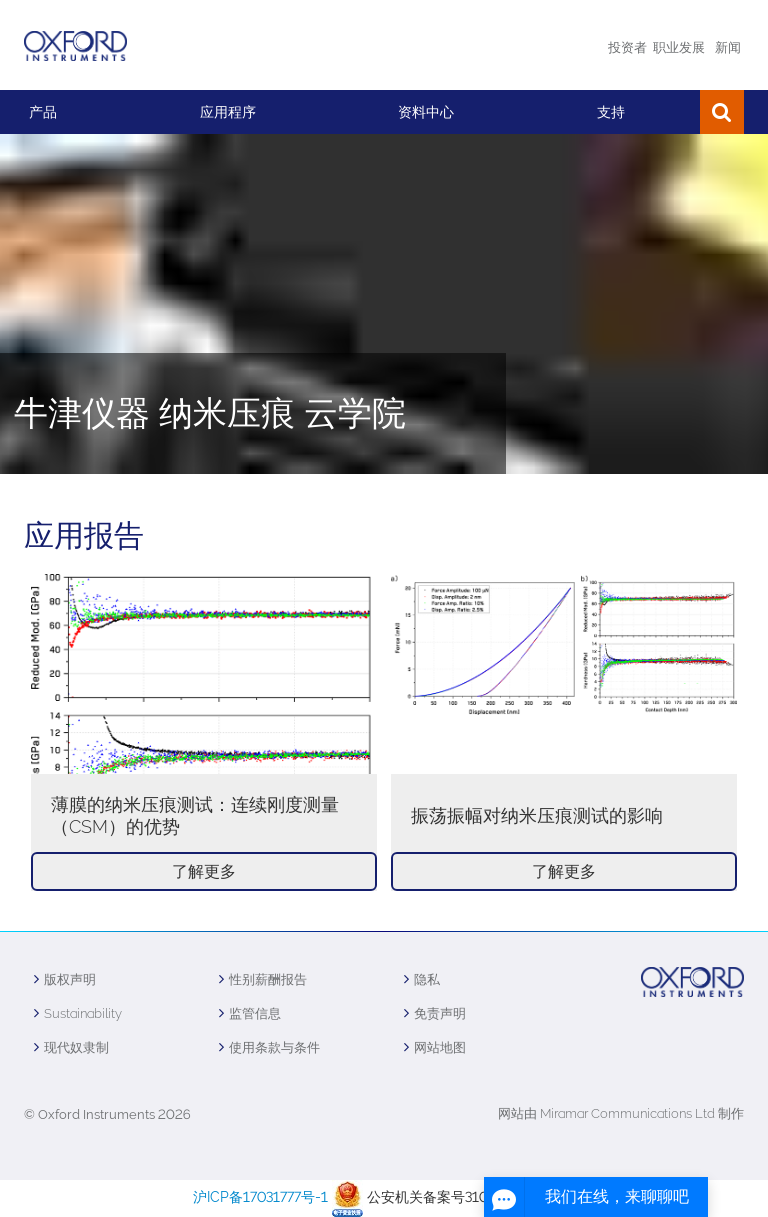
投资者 (627, 47)
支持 (611, 112)
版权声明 (70, 979)
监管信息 (255, 1013)
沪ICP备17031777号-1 (260, 1197)
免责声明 (440, 1013)
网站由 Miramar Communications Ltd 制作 (621, 1113)
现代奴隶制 (76, 1047)
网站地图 (440, 1047)
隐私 (427, 979)
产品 (43, 112)
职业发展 (679, 47)
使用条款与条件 (274, 1047)
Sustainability (83, 1013)
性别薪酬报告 (268, 979)
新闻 (728, 47)
